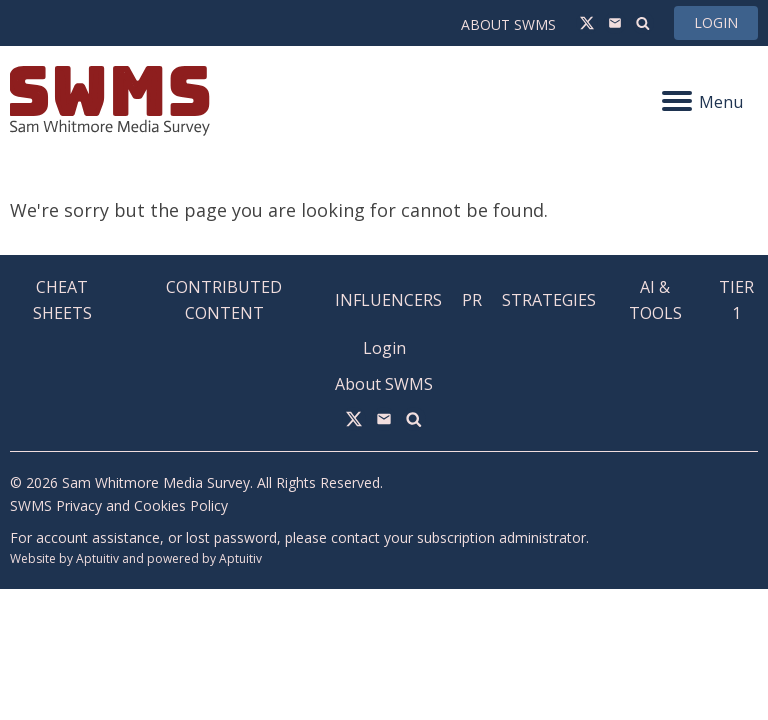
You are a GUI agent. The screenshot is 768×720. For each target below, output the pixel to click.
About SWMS (508, 24)
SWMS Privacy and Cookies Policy (119, 505)
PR (472, 300)
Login (716, 22)
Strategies (549, 300)
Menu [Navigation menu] (702, 102)
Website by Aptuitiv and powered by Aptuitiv (136, 558)
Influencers (388, 300)
